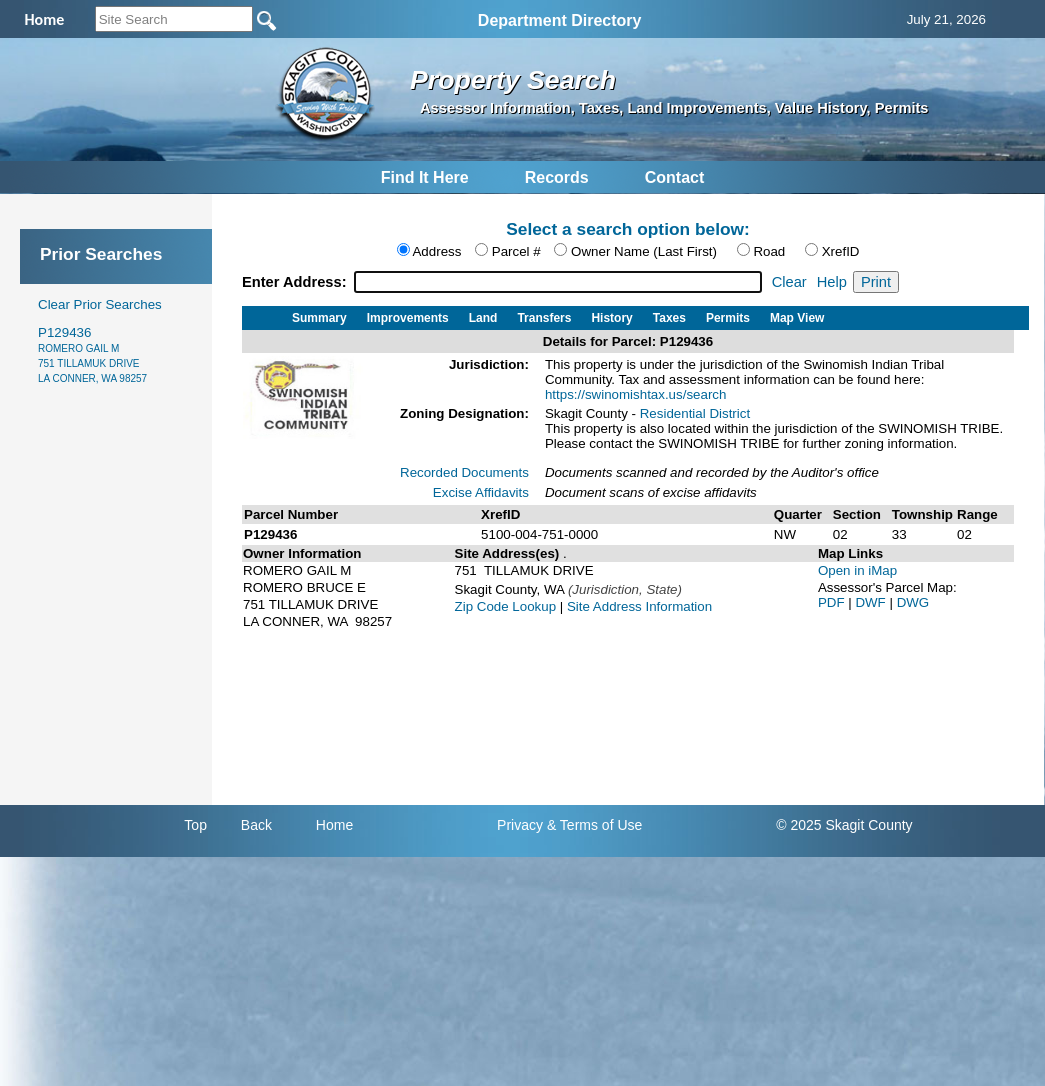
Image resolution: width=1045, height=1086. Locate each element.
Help (832, 282)
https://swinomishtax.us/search (636, 394)
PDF (833, 602)
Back (256, 825)
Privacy (520, 825)
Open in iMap (857, 570)
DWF (872, 602)
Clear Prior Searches (100, 304)
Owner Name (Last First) (644, 251)
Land (483, 318)
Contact (675, 177)
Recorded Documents (464, 472)
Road (769, 251)
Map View (797, 318)
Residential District (695, 413)
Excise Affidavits (481, 492)
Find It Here (425, 177)
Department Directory (560, 20)
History (611, 318)
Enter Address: (296, 282)
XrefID (841, 251)
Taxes (669, 318)
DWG (913, 602)
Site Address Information (639, 606)
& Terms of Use (594, 825)
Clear (789, 282)
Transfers (544, 318)
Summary (319, 318)
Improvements (408, 318)
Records (557, 177)
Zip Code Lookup (506, 606)
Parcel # (516, 251)
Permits (728, 318)
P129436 (92, 354)
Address (436, 251)
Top (195, 825)
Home (334, 825)
